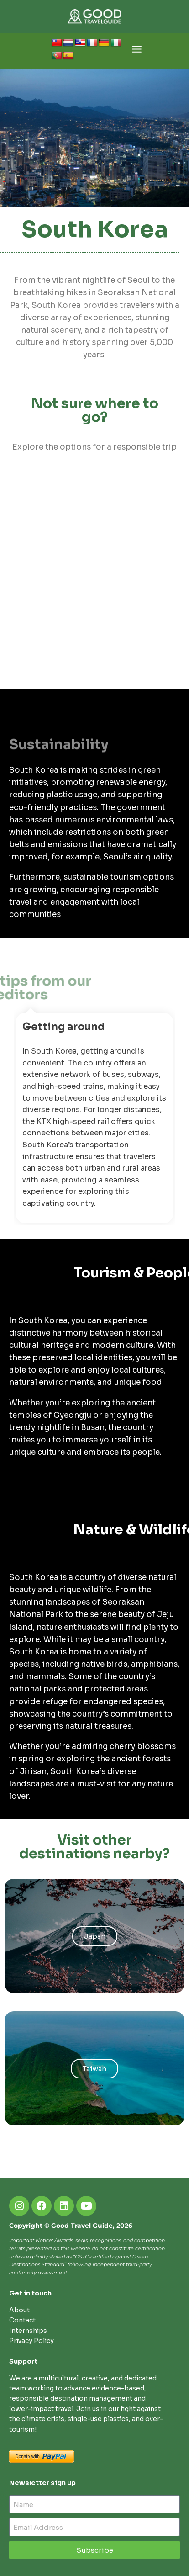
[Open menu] (136, 51)
